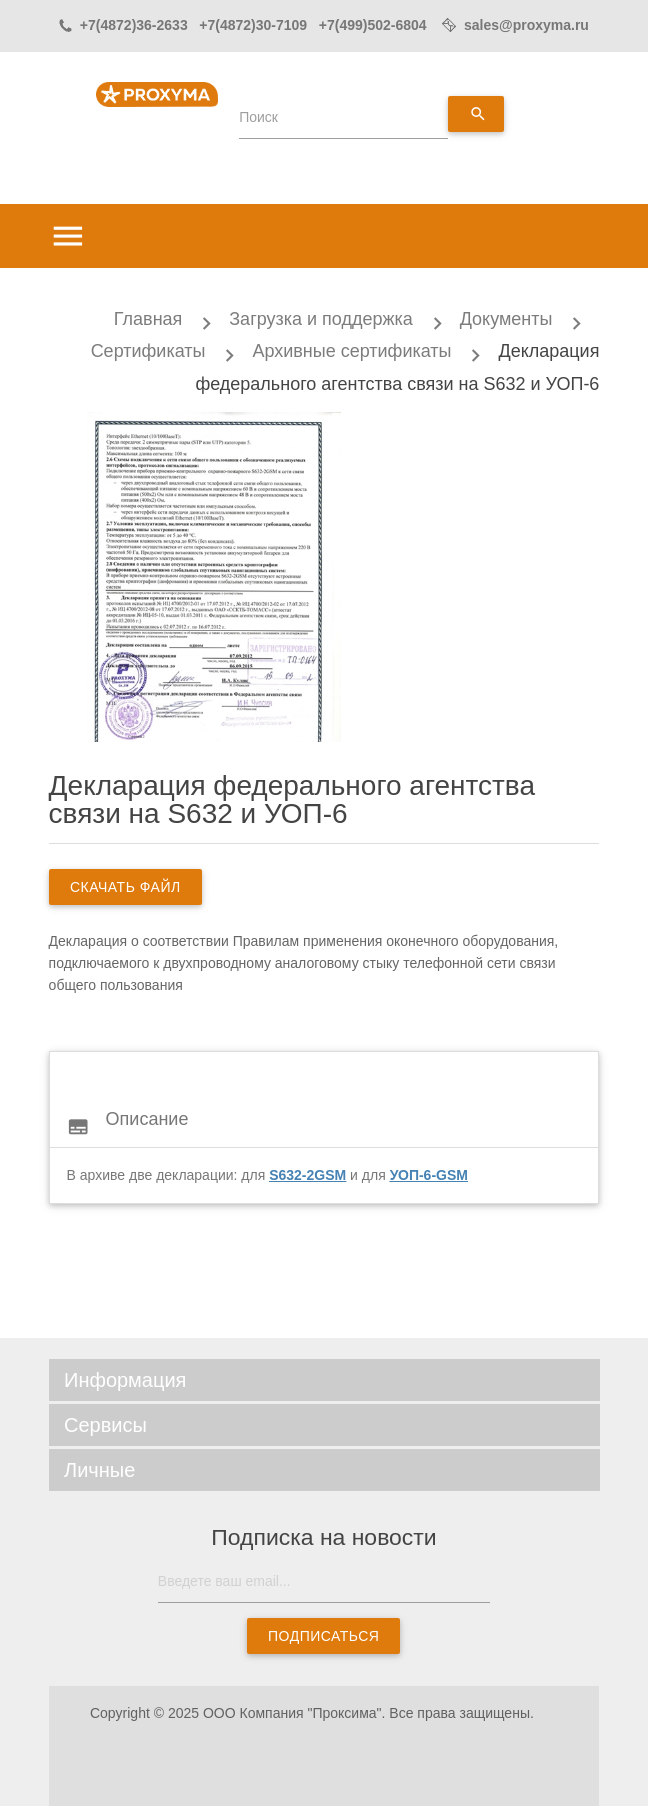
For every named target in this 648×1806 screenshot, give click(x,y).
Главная (148, 319)
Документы (506, 319)
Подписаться (323, 1636)
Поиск (258, 117)
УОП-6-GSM (429, 1175)
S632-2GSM (307, 1175)
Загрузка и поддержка (321, 319)
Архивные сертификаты (351, 351)
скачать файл (125, 887)
